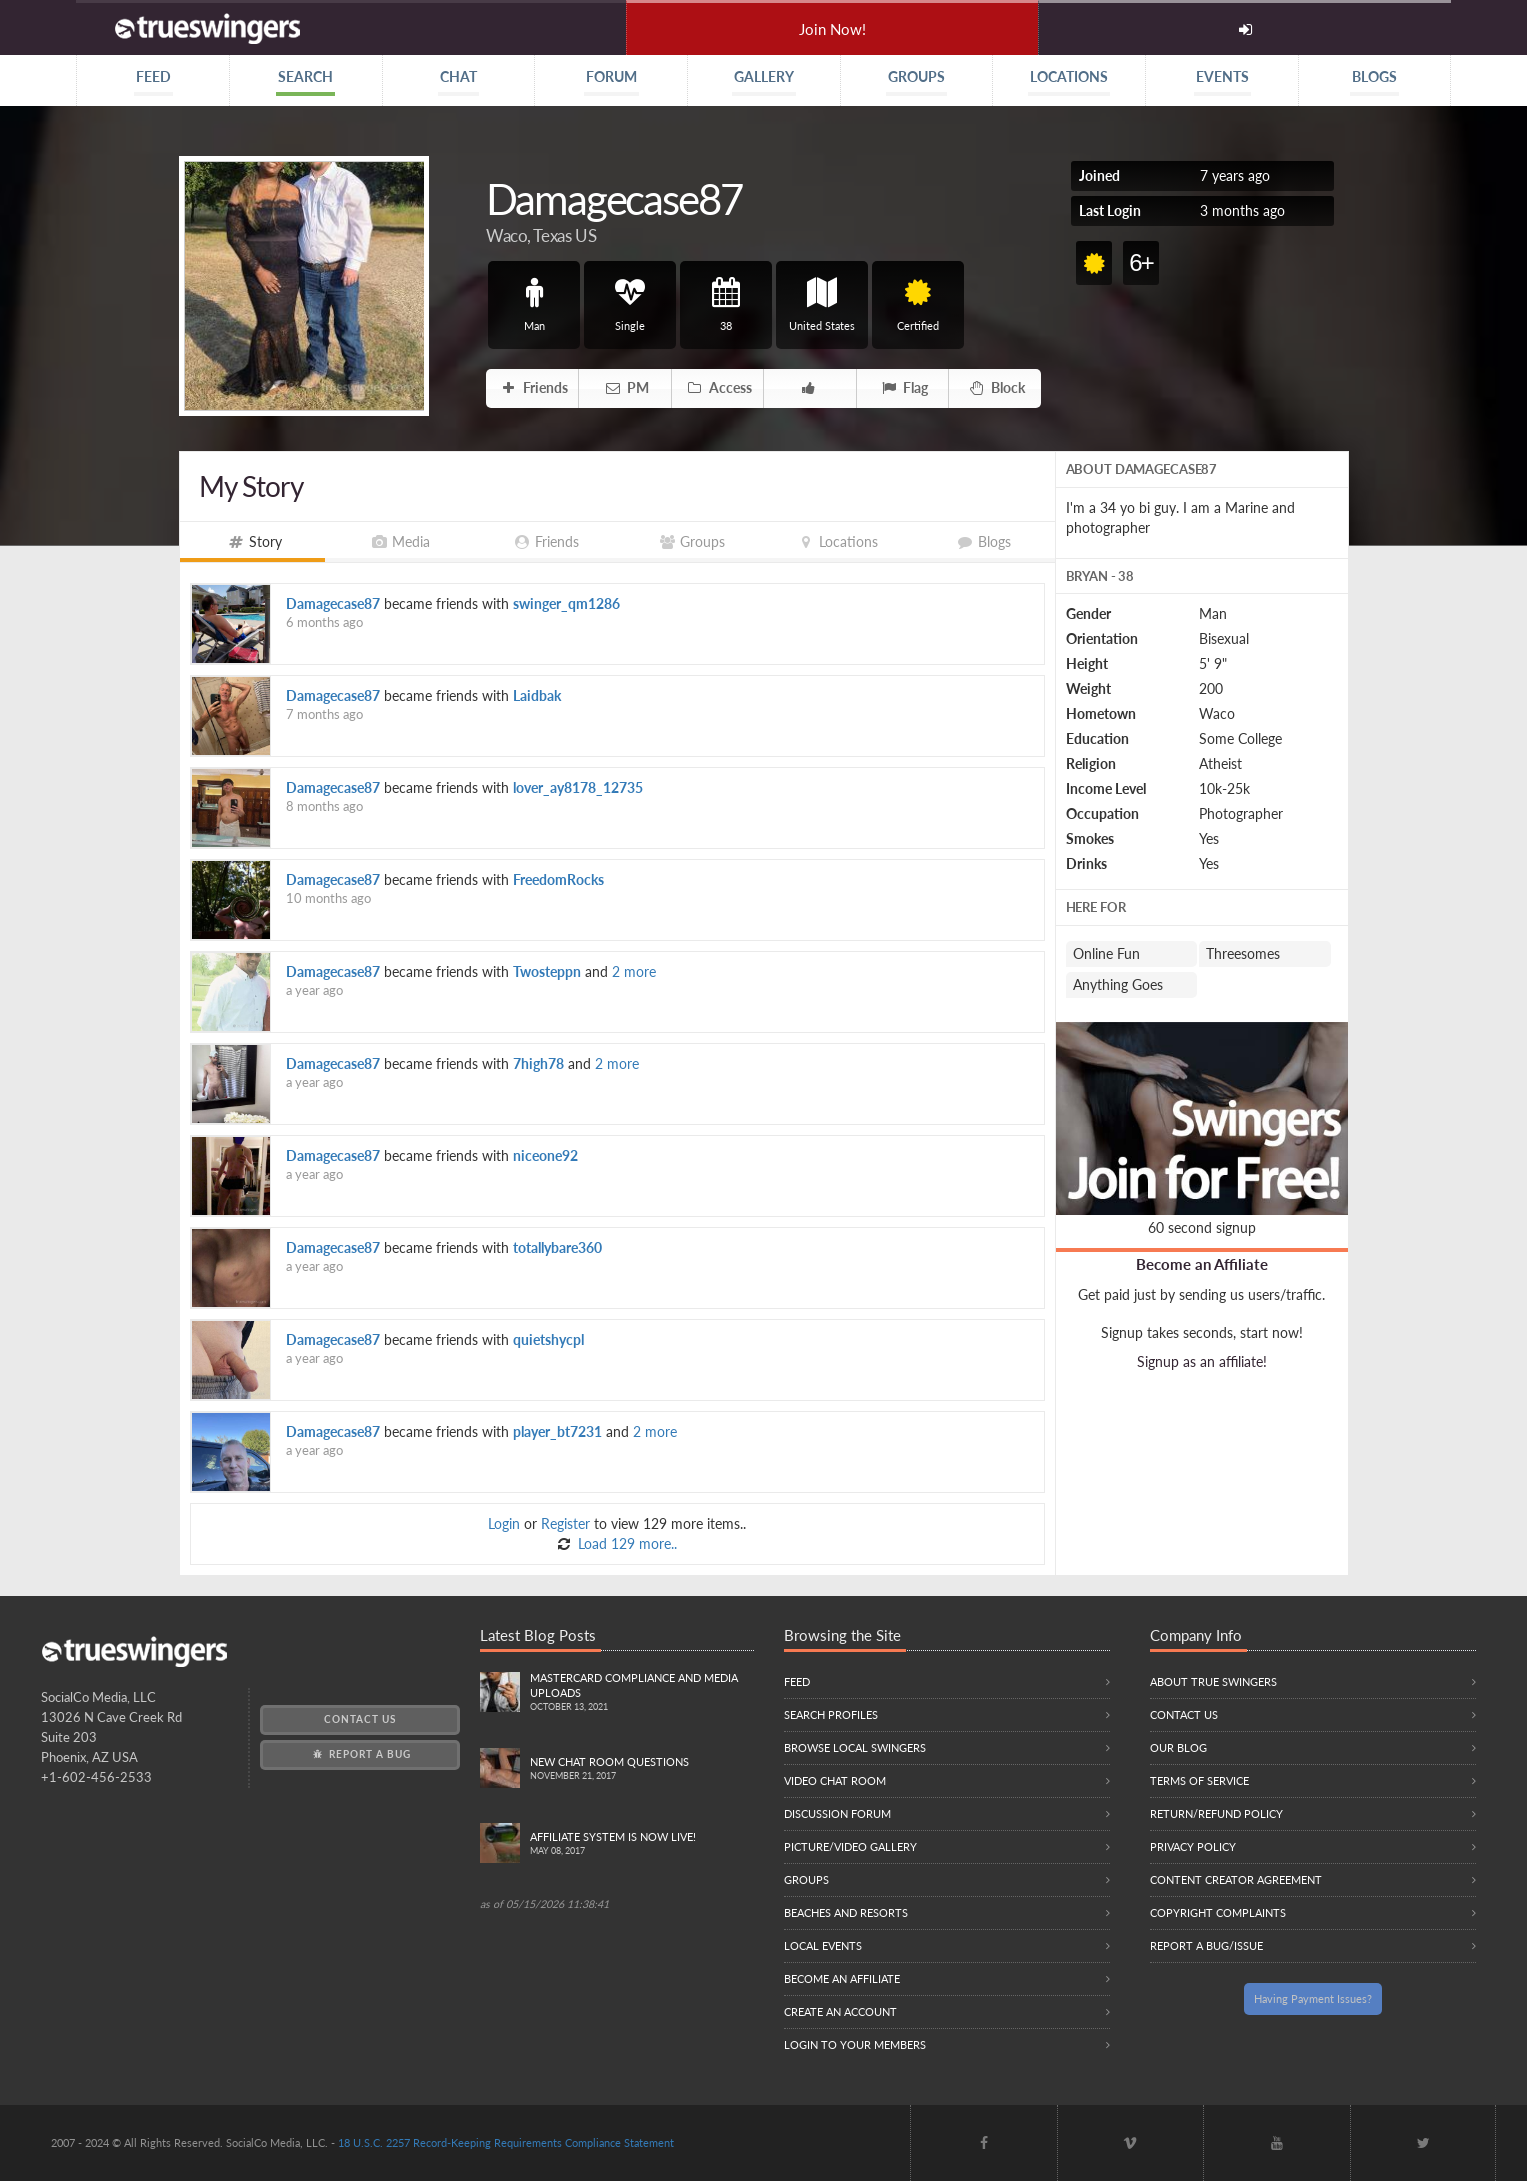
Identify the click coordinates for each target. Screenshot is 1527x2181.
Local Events (823, 1945)
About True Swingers (1213, 1681)
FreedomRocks (558, 879)
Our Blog (1178, 1747)
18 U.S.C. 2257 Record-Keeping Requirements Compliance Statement (506, 2142)
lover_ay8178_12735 (578, 787)
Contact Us (360, 1719)
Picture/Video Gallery (850, 1846)
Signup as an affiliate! (1202, 1361)
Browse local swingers (855, 1747)
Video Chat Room (835, 1780)
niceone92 (545, 1155)
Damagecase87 (333, 603)
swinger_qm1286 (566, 603)
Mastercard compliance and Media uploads (641, 1693)
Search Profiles (831, 1714)
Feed (797, 1681)
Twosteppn (547, 971)
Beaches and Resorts (846, 1912)
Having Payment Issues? (1313, 1998)
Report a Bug (360, 1754)
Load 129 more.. (625, 1543)
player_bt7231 (557, 1431)
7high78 (538, 1063)
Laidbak (537, 695)
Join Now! (832, 29)
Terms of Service (1199, 1780)
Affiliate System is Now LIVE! (641, 1844)
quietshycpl (548, 1339)
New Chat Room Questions (641, 1769)
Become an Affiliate (1202, 1264)
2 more (634, 971)
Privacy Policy (1193, 1846)
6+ (1140, 262)
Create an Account (840, 2011)
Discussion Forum (837, 1813)
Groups (806, 1879)
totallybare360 (557, 1247)
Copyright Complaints (1218, 1912)
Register (565, 1523)
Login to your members (855, 2044)
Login (504, 1523)
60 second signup (1202, 1227)
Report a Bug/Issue (1206, 1945)
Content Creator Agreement (1236, 1879)
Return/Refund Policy (1216, 1813)
